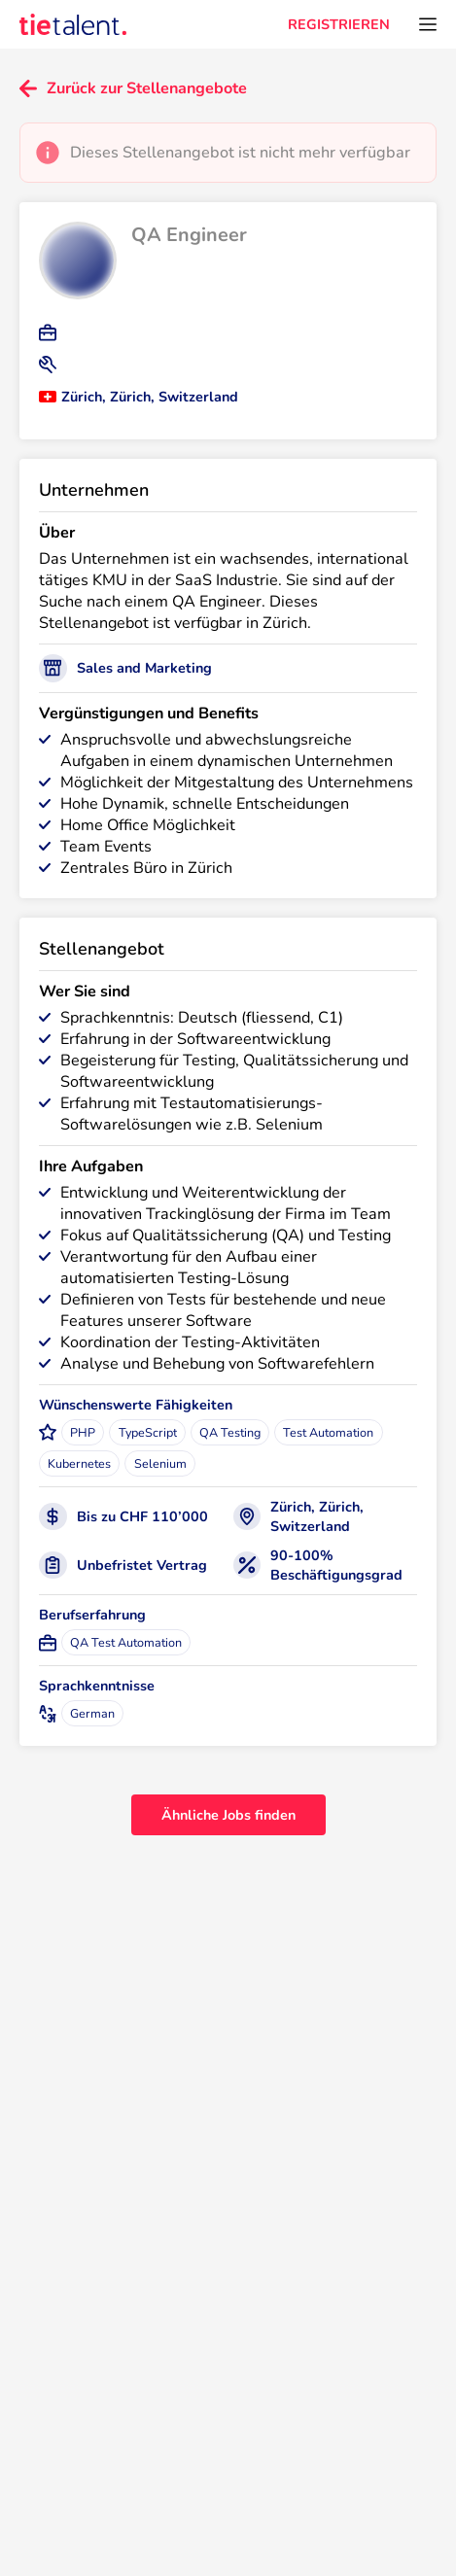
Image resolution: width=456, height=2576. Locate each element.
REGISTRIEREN (339, 24)
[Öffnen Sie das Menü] (428, 24)
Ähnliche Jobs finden (228, 1815)
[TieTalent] (72, 24)
